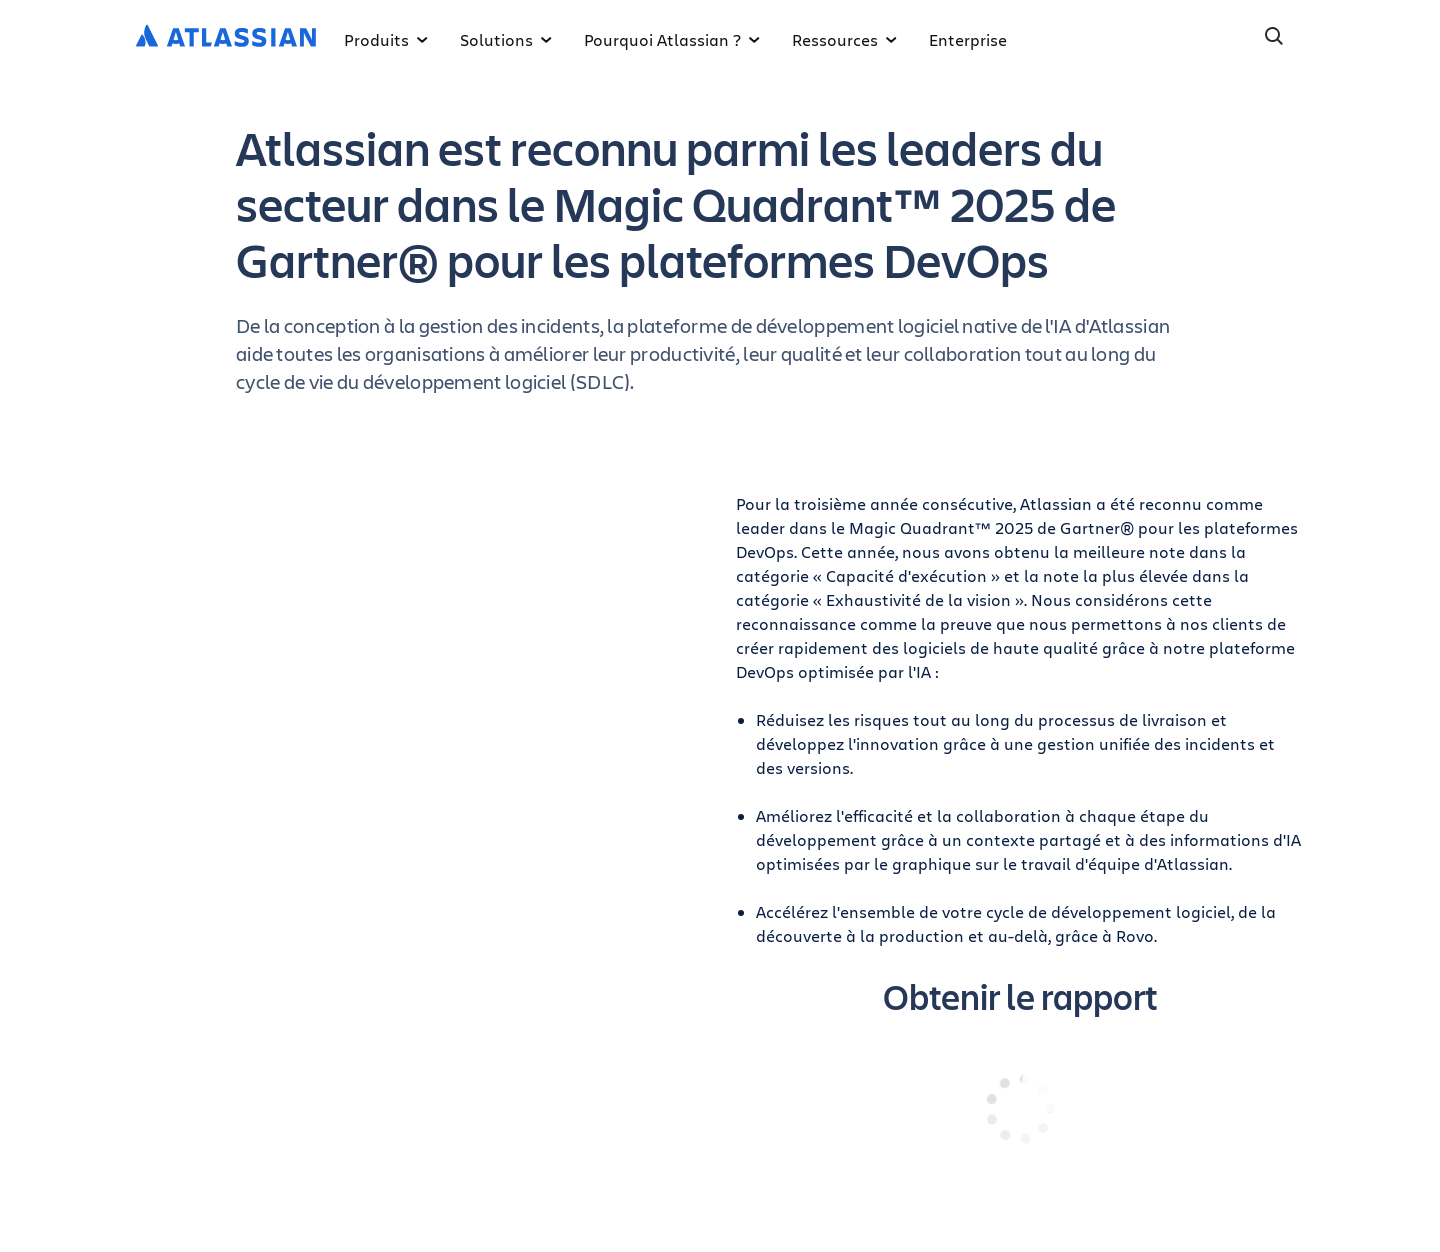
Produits (386, 39)
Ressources (844, 39)
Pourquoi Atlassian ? (672, 39)
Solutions (506, 39)
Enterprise (968, 39)
